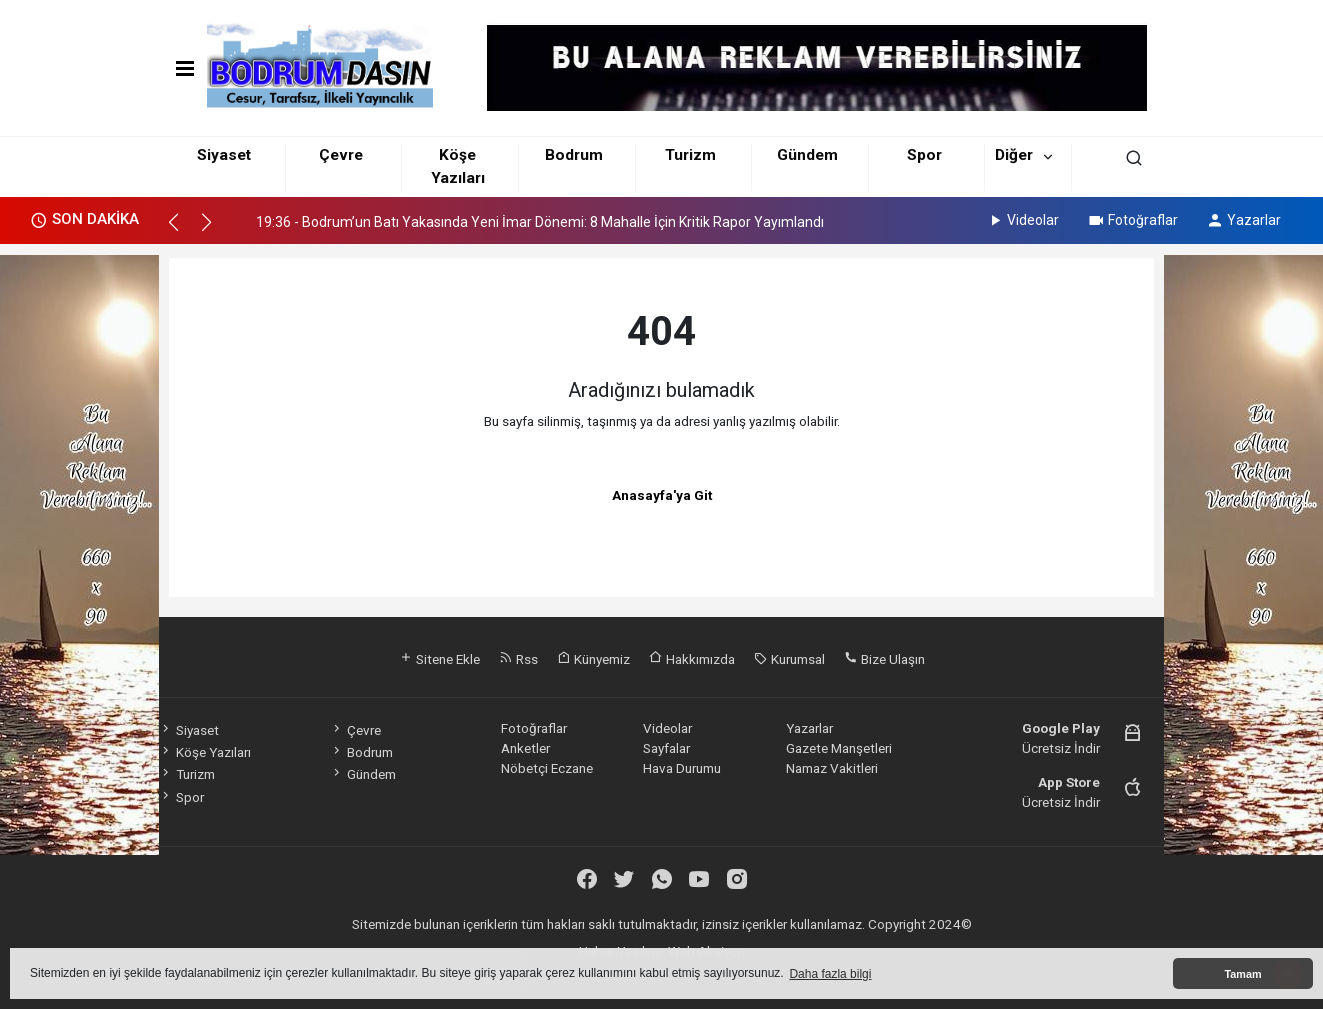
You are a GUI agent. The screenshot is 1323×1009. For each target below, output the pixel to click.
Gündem (807, 155)
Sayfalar (666, 748)
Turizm (690, 155)
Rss (518, 659)
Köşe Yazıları (205, 752)
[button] (182, 231)
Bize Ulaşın (884, 659)
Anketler (525, 748)
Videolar (1022, 220)
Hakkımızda (692, 659)
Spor (924, 155)
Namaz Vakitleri (832, 768)
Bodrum (574, 155)
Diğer (1014, 155)
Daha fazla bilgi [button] (830, 974)
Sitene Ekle (439, 659)
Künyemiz (593, 659)
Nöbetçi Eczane (547, 768)
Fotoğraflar (1132, 220)
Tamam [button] (1242, 974)
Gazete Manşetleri (839, 748)
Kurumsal (789, 659)
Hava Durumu (682, 768)
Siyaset (224, 155)
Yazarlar (1243, 220)
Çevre (341, 155)
